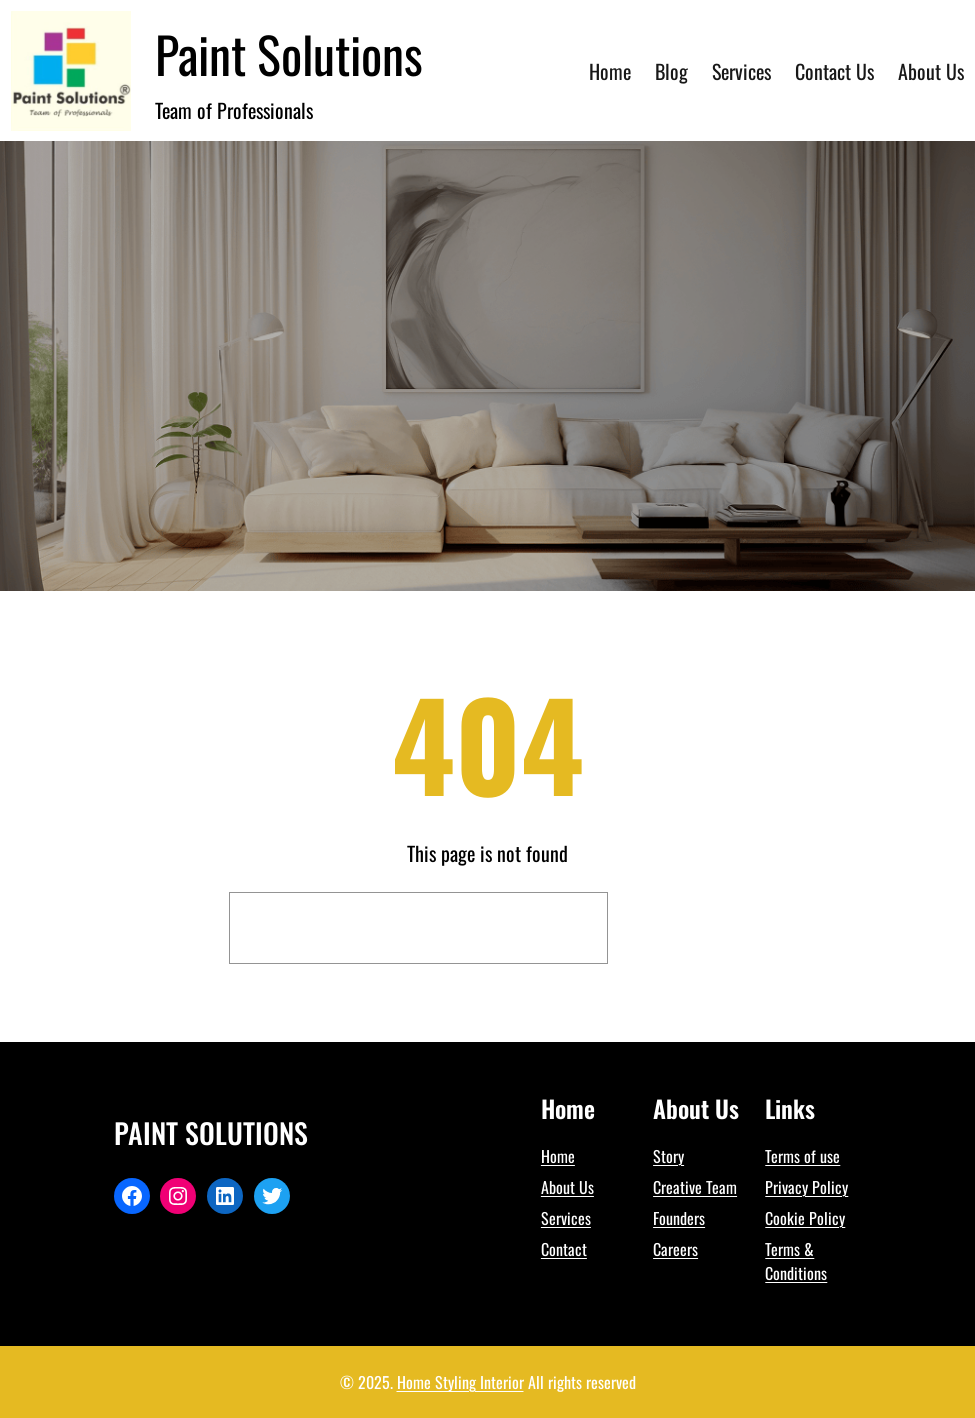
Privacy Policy (806, 1187)
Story (668, 1156)
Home (558, 1156)
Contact (564, 1249)
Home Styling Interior (460, 1382)
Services (566, 1218)
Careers (675, 1249)
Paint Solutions (289, 53)
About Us (567, 1187)
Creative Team (695, 1187)
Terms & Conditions (796, 1261)
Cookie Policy (805, 1218)
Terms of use (802, 1156)
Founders (679, 1218)
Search (682, 928)
